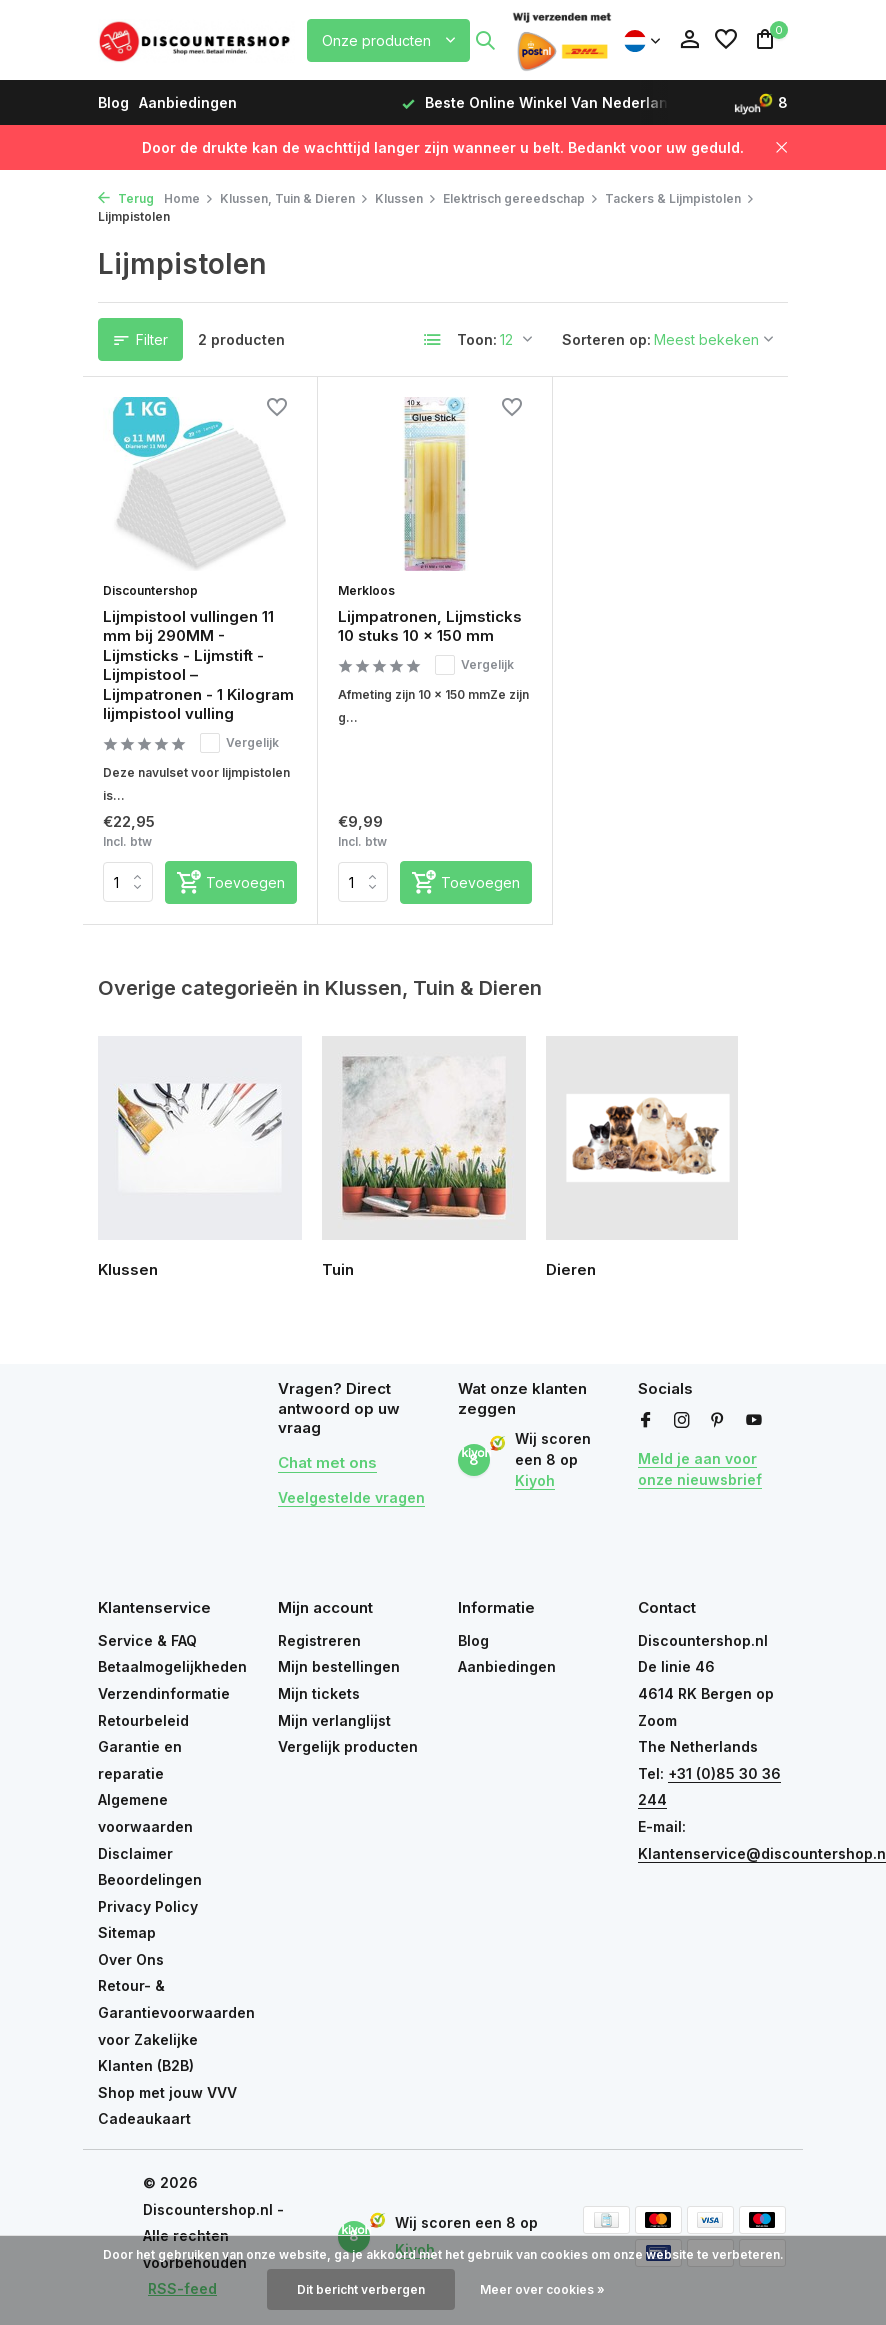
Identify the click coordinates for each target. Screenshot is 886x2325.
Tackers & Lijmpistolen (680, 198)
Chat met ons (327, 1462)
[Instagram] (682, 1421)
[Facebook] (646, 1421)
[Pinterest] (718, 1421)
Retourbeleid (143, 1720)
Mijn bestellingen (339, 1666)
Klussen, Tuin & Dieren (294, 198)
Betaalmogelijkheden (172, 1666)
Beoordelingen (150, 1879)
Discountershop (150, 590)
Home (189, 198)
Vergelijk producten (348, 1746)
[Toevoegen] (231, 882)
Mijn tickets (319, 1693)
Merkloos (366, 590)
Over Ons (131, 1959)
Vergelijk (239, 743)
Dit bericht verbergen (361, 2289)
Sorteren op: (606, 339)
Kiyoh (535, 1480)
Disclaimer (135, 1853)
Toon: (477, 339)
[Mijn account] (689, 40)
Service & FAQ (147, 1640)
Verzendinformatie (164, 1693)
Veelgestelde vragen (351, 1497)
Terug (126, 198)
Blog (113, 102)
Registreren (319, 1640)
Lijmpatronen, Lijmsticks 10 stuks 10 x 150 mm (430, 626)
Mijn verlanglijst (334, 1720)
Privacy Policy (148, 1906)
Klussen (406, 198)
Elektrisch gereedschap (521, 198)
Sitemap (127, 1932)
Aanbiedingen (188, 102)
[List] (433, 340)
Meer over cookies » (542, 2289)
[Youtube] (754, 1421)
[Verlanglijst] (726, 40)
